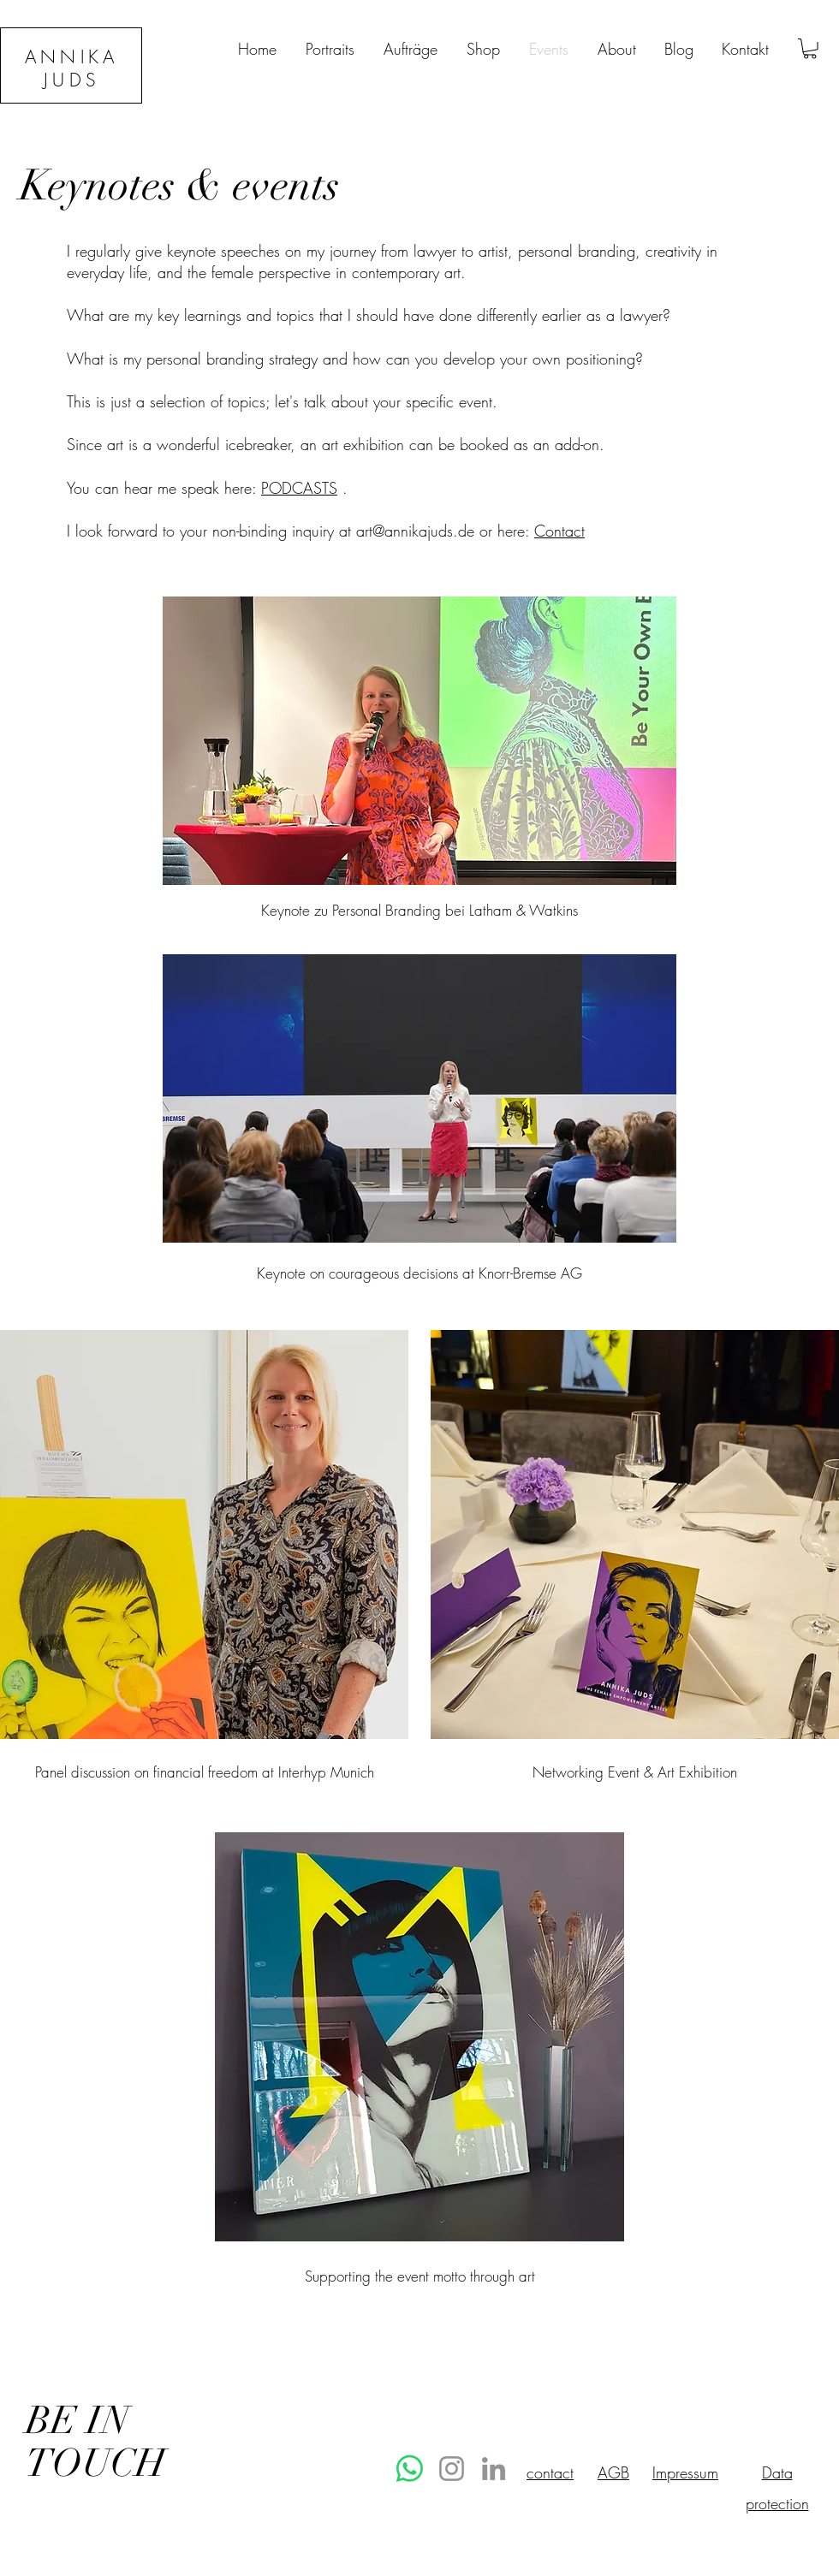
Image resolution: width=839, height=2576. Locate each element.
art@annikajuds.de (415, 530)
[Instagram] (451, 2468)
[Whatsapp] (409, 2468)
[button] (810, 49)
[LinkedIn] (493, 2468)
